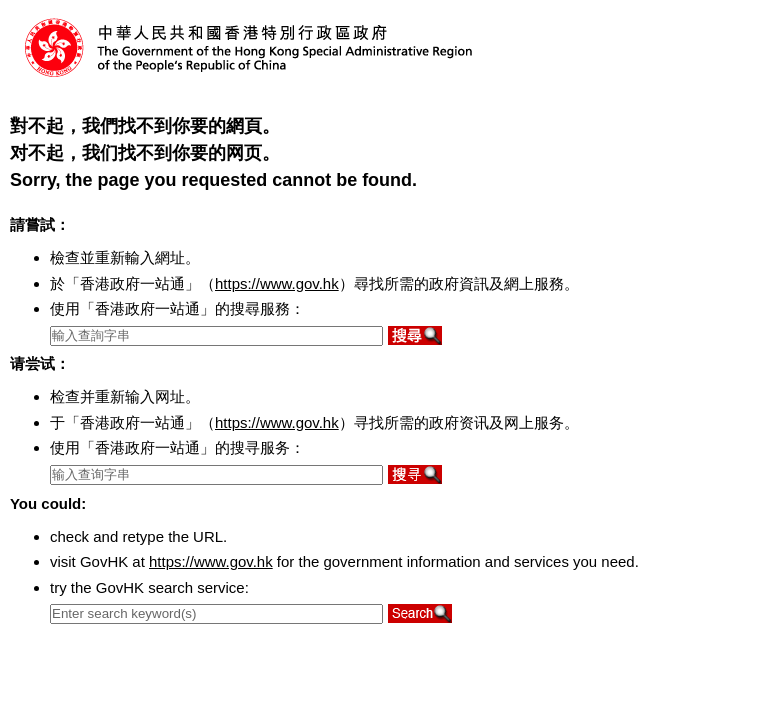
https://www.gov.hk (277, 283)
